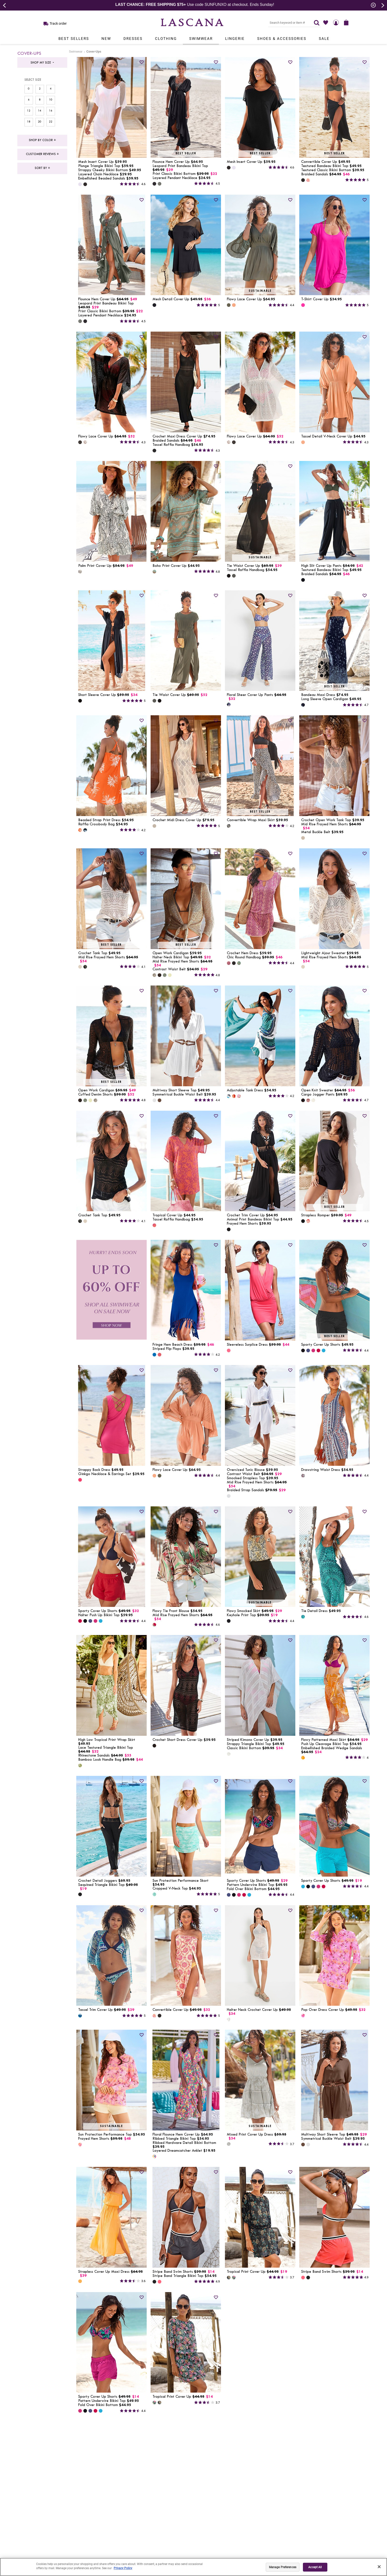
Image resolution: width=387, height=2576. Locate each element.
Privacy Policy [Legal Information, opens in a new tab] (123, 2568)
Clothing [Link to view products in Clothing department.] (166, 38)
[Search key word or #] (288, 22)
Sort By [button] (42, 170)
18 (28, 122)
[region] (193, 2567)
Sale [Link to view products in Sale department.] (324, 38)
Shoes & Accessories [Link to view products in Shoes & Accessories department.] (281, 38)
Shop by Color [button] (42, 142)
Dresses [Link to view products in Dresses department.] (133, 38)
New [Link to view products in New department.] (106, 38)
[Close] (379, 2566)
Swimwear (75, 51)
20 (39, 122)
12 (28, 111)
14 (39, 111)
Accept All (315, 2567)
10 (50, 100)
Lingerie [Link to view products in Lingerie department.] (235, 38)
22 (50, 122)
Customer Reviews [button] (42, 156)
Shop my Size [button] (42, 64)
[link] (141, 62)
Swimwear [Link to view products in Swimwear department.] (201, 38)
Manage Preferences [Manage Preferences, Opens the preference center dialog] (282, 2567)
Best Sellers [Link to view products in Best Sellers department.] (73, 38)
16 (50, 111)
